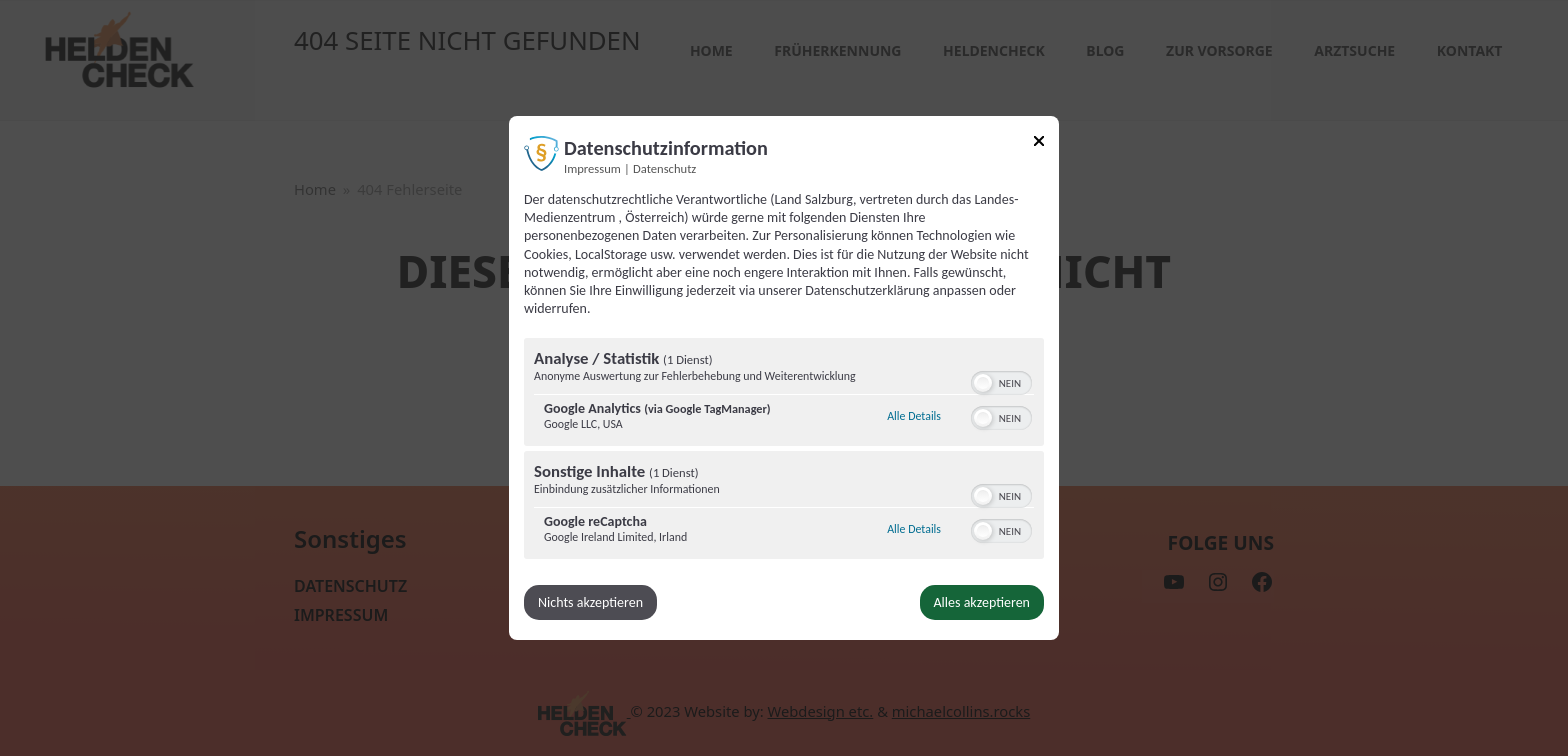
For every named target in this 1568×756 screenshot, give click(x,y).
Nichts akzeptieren (591, 602)
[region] (784, 451)
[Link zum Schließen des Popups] (1039, 144)
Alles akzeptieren (981, 602)
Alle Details (914, 416)
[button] (983, 383)
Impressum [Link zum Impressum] (592, 168)
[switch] (1001, 381)
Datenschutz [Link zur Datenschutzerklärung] (664, 168)
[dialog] (784, 378)
